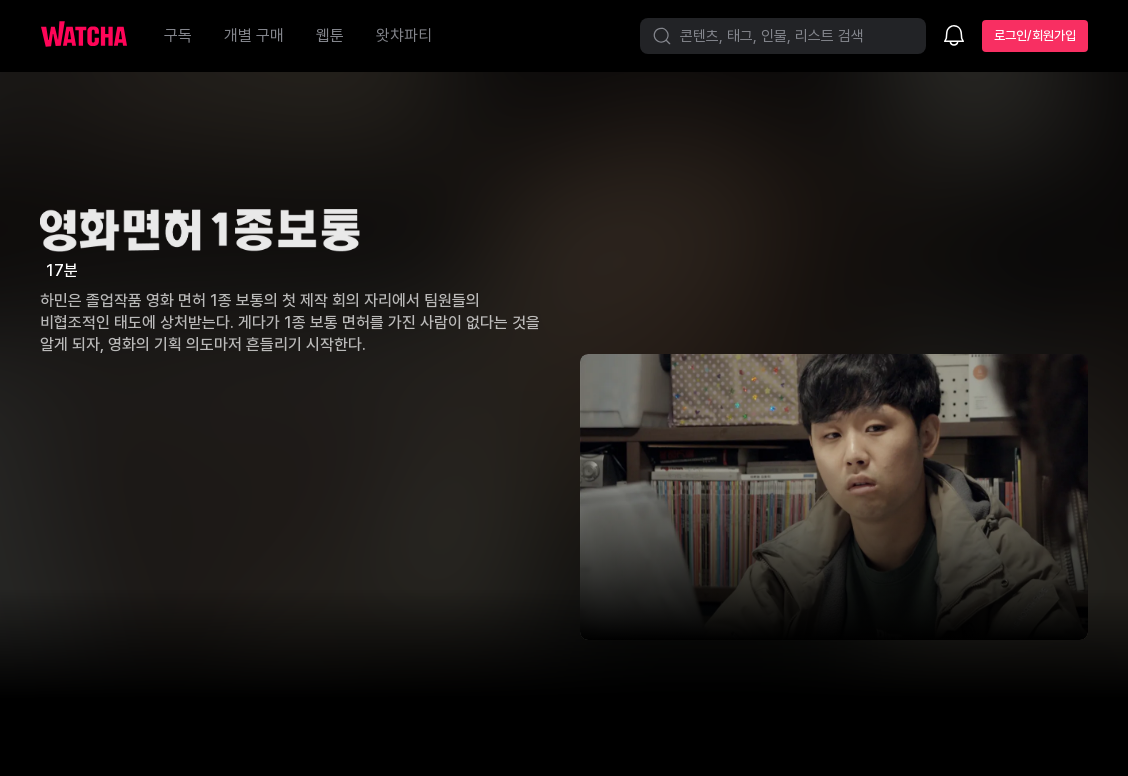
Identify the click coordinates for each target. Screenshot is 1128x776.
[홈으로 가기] (94, 36)
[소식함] (954, 37)
